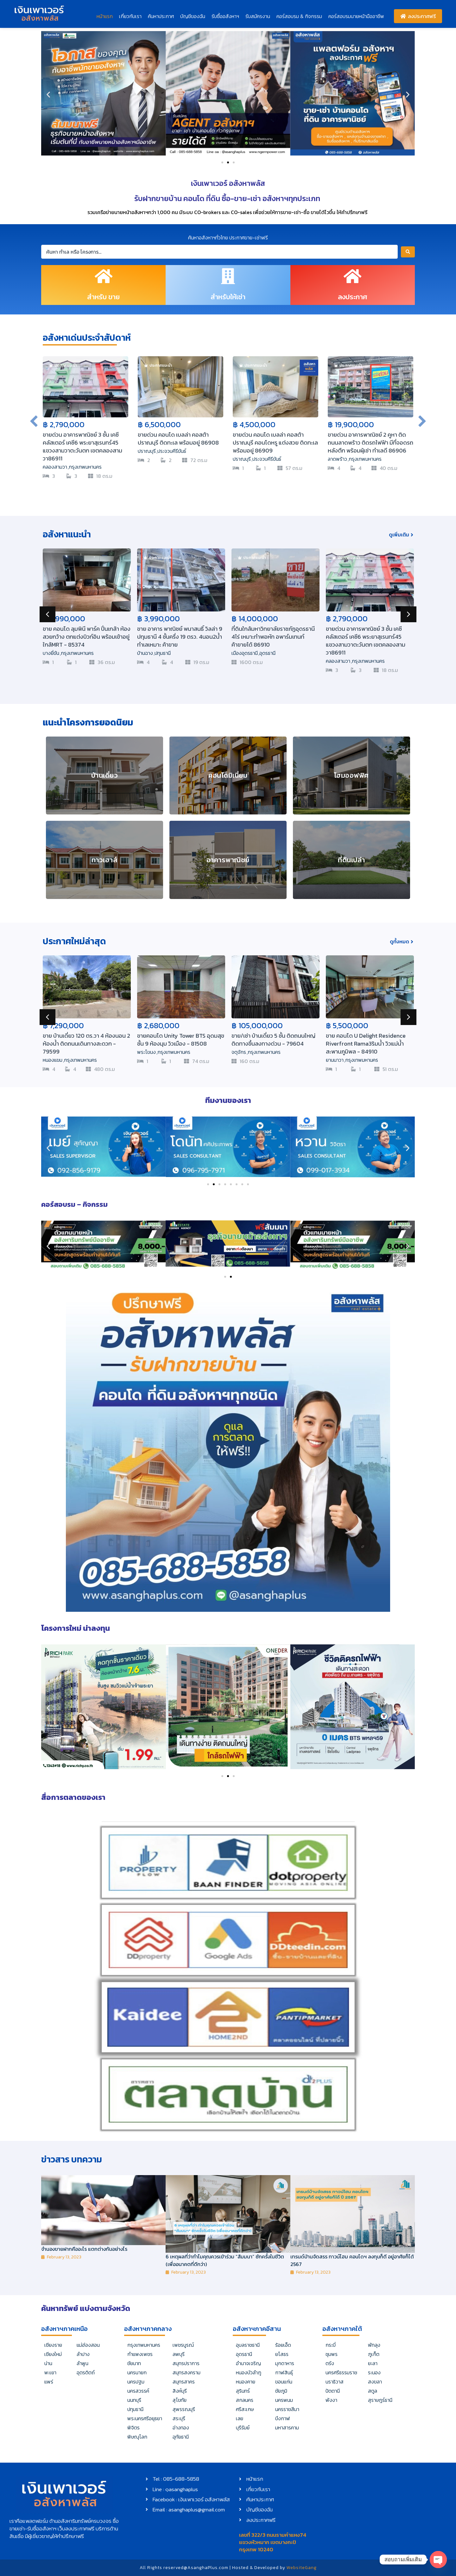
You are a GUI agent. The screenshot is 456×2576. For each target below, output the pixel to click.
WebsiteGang (302, 2567)
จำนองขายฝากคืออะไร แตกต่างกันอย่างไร (84, 2249)
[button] (48, 94)
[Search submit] (408, 251)
